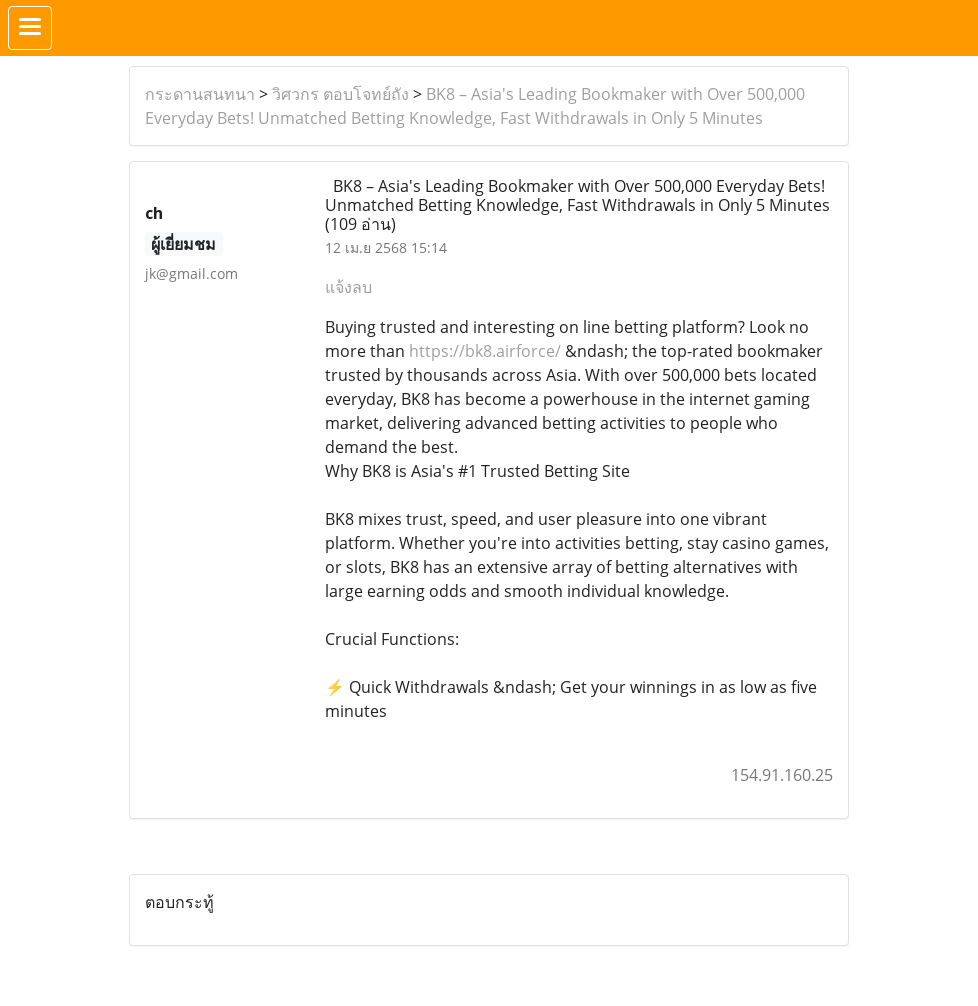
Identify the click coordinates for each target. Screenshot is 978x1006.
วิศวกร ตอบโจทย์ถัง (340, 94)
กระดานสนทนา (200, 94)
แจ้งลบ (348, 287)
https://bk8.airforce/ (485, 351)
